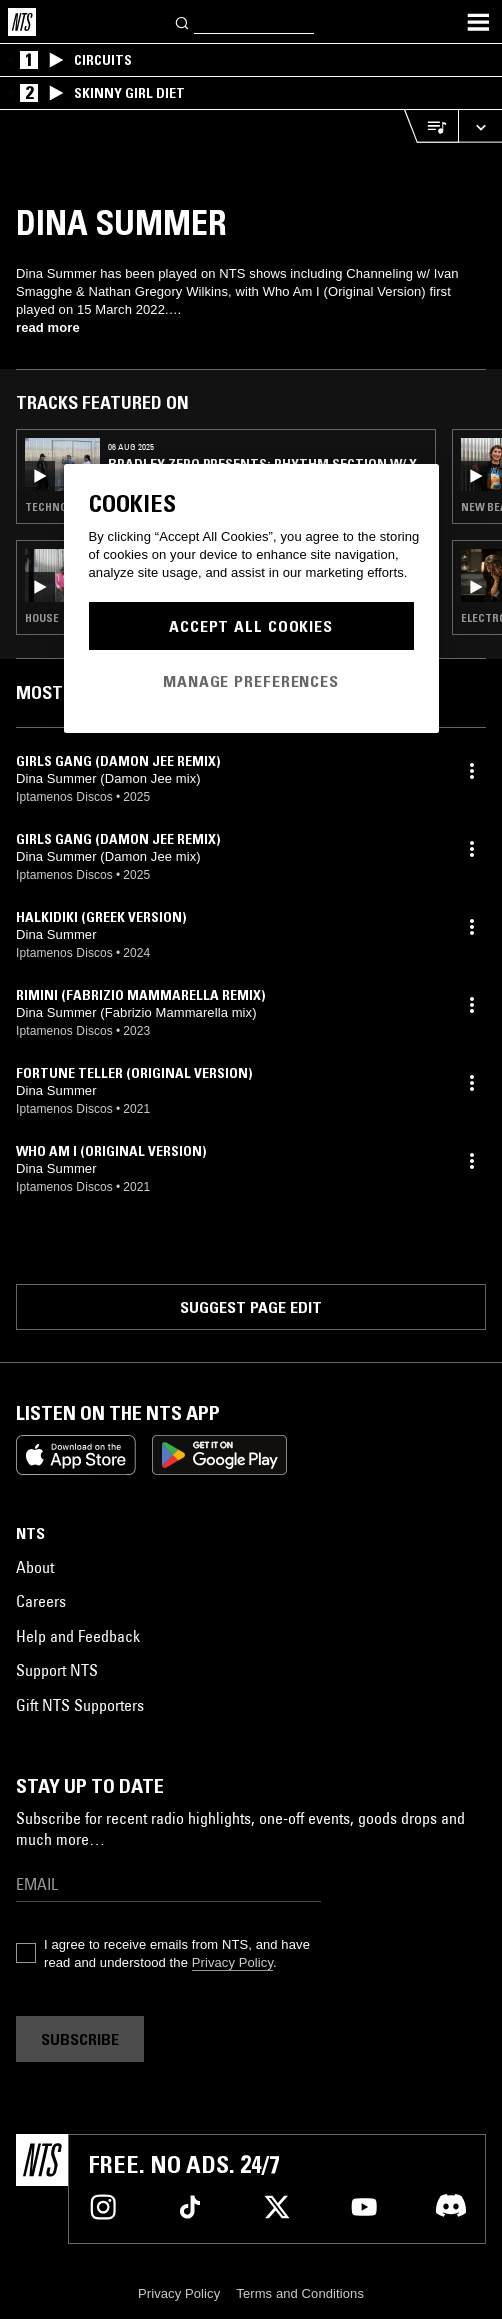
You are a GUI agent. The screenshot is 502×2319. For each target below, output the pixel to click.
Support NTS (57, 1670)
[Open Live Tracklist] (431, 126)
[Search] (183, 21)
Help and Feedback (78, 1636)
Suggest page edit (251, 1307)
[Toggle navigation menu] (478, 22)
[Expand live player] (480, 126)
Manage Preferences (251, 681)
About (35, 1567)
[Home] (22, 22)
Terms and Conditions (300, 2293)
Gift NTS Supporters (80, 1705)
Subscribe (80, 2039)
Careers (41, 1601)
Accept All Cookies (251, 626)
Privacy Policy (232, 1962)
